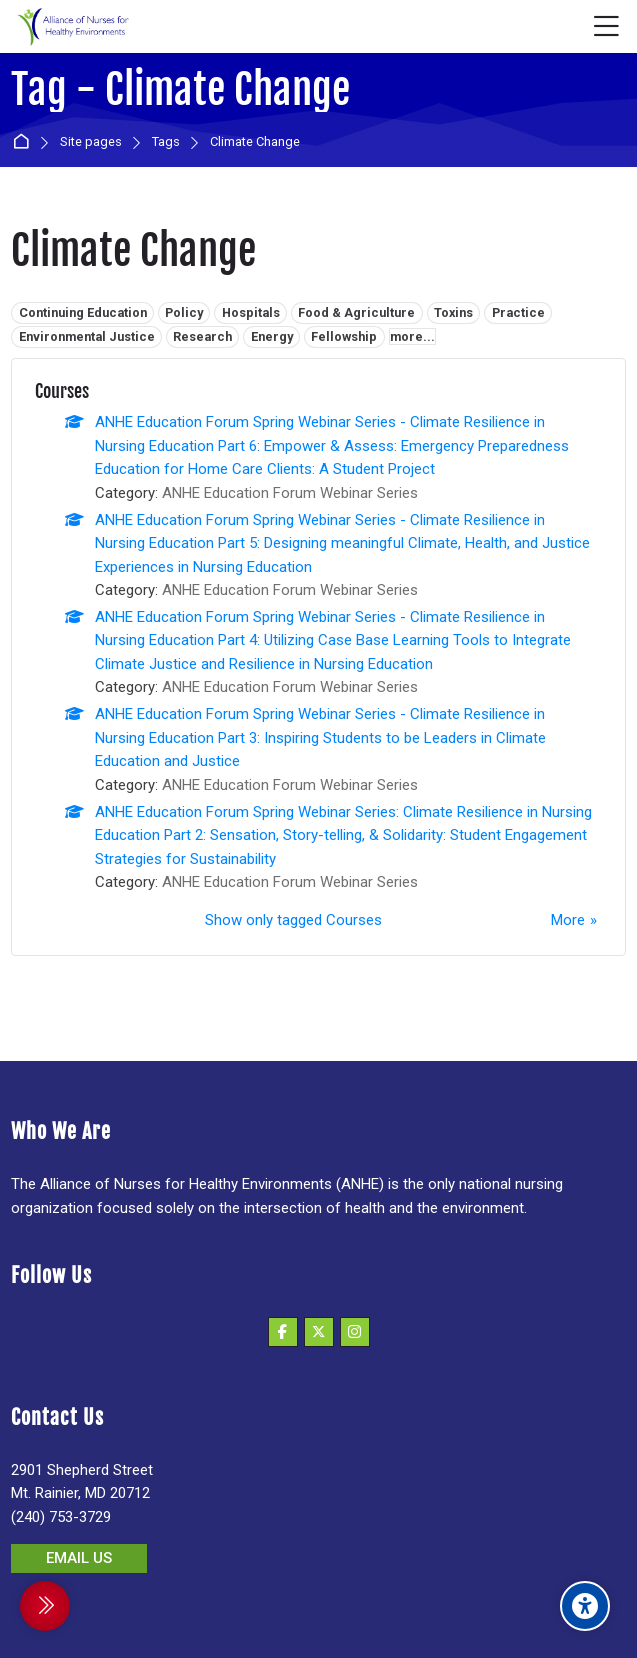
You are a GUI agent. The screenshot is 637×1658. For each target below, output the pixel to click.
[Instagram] (355, 1332)
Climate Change (255, 142)
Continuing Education (83, 312)
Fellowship (344, 336)
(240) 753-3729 (61, 1517)
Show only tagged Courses (293, 920)
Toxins (453, 312)
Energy (272, 336)
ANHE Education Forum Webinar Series (290, 493)
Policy (184, 312)
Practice (518, 312)
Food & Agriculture (356, 312)
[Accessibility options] (585, 1606)
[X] (319, 1332)
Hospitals (251, 312)
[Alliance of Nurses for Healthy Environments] (71, 27)
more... (412, 336)
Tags (166, 142)
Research (202, 336)
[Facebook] (283, 1332)
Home (24, 142)
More (568, 920)
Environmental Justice (87, 336)
